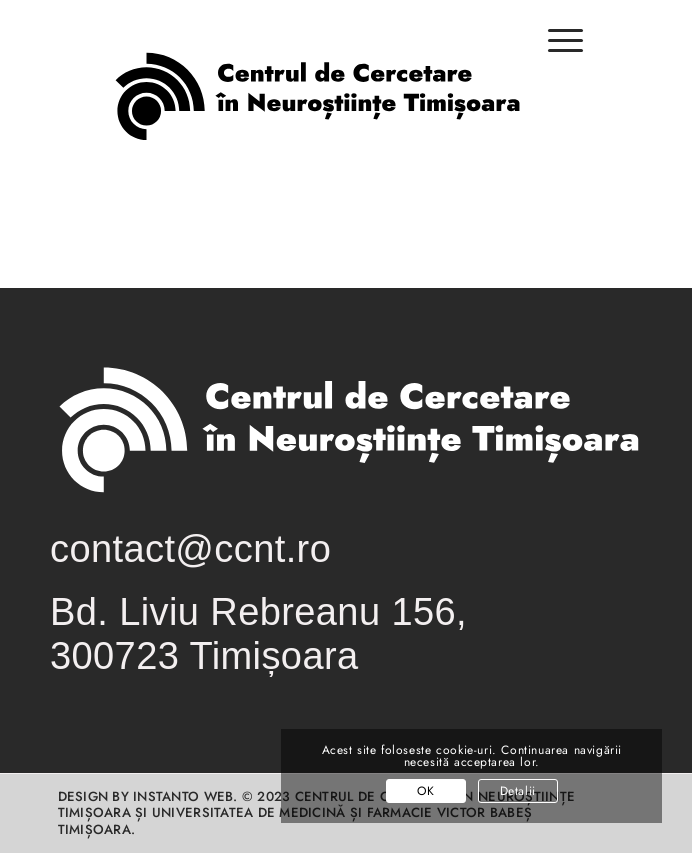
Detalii (518, 791)
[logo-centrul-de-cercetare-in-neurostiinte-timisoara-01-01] (315, 114)
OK (425, 791)
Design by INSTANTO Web (146, 796)
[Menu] (555, 41)
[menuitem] (555, 50)
